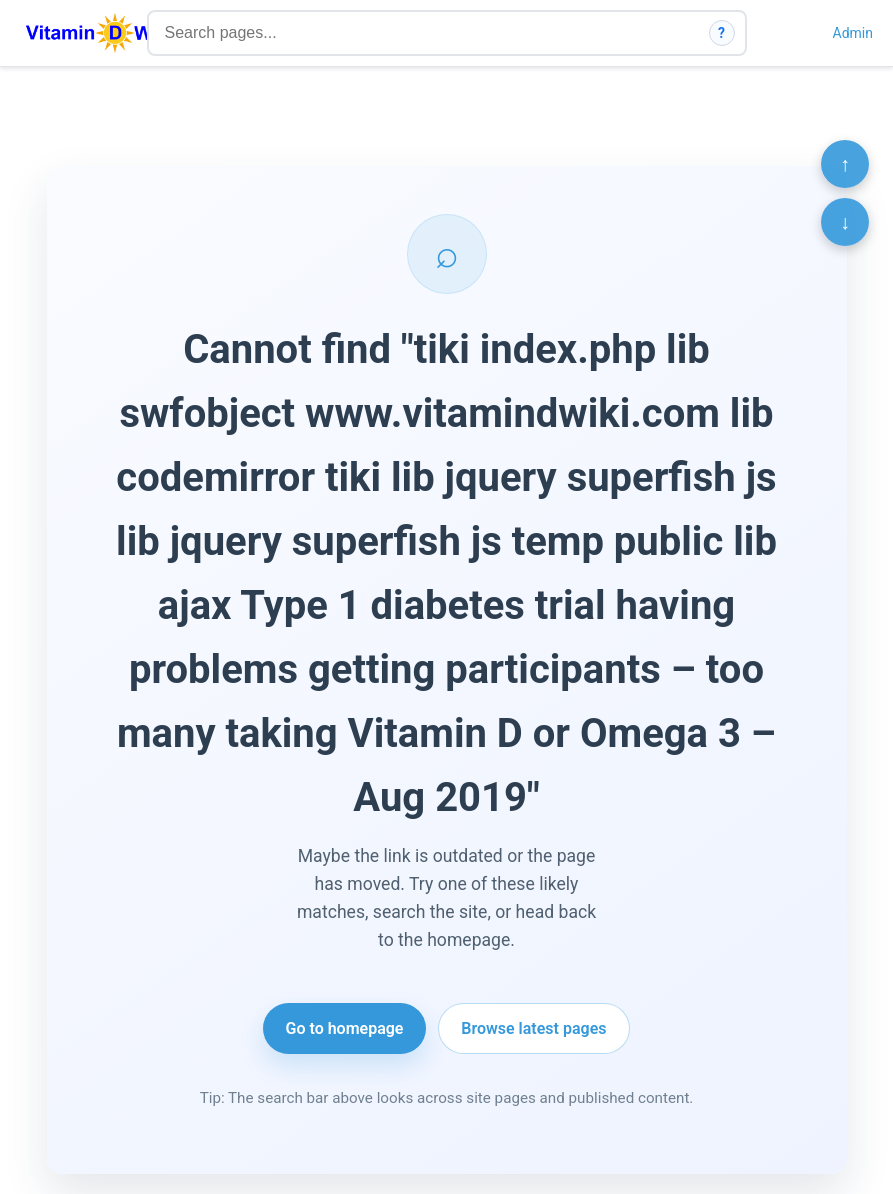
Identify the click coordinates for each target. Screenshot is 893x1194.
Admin (853, 33)
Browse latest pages (533, 1028)
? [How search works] (721, 33)
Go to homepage (345, 1028)
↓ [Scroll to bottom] (845, 222)
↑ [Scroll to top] (845, 164)
